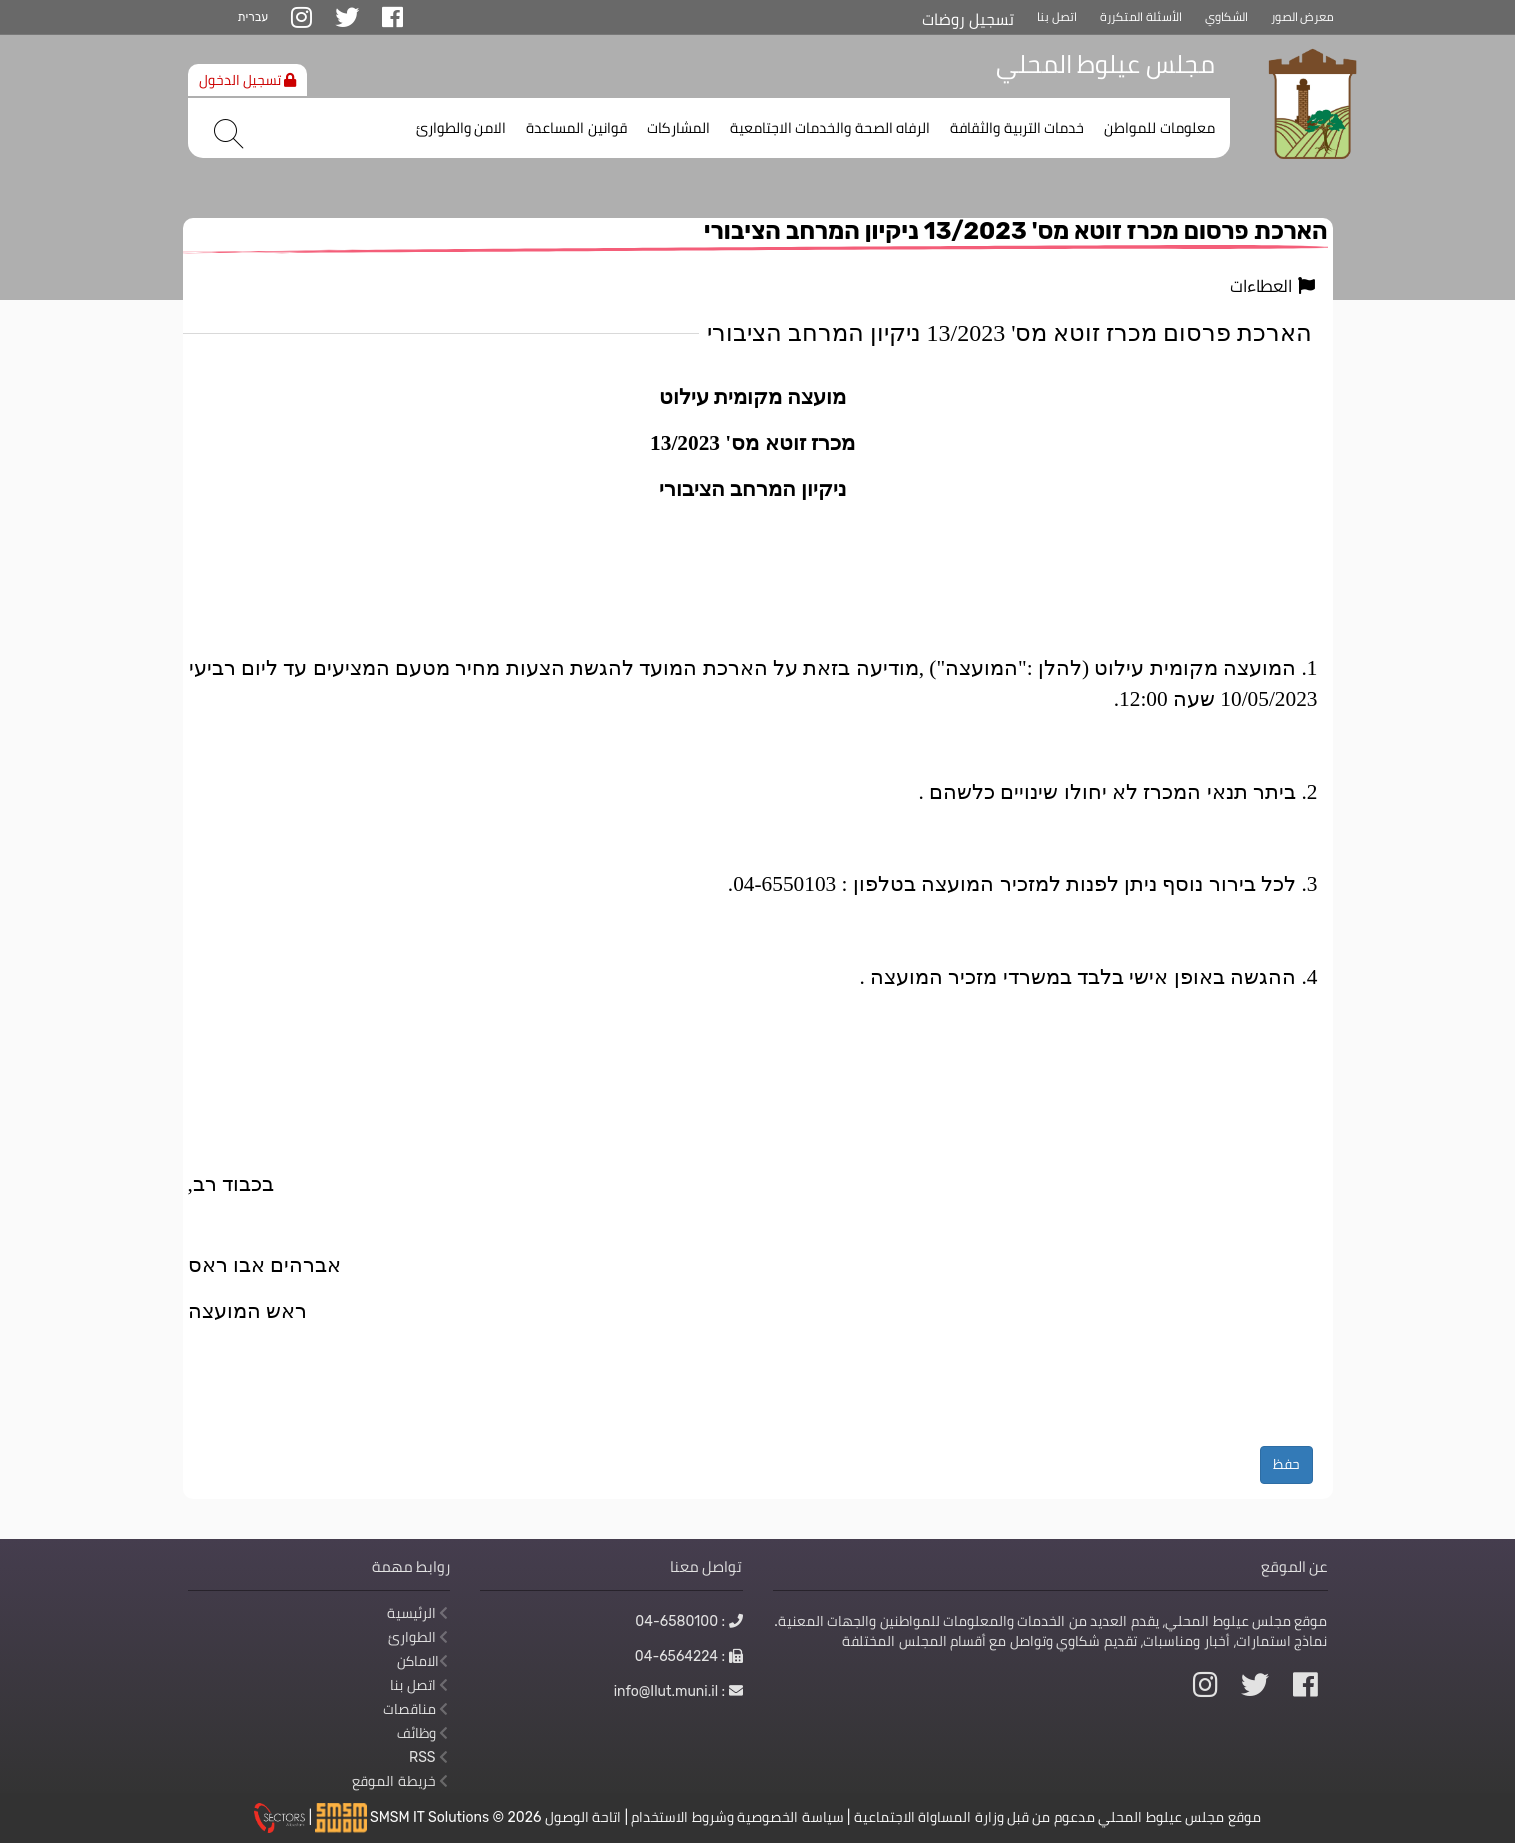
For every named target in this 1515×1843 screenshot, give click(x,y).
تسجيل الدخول (248, 80)
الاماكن (422, 1661)
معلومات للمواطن (1159, 128)
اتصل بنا (1057, 16)
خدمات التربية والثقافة (1017, 128)
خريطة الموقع (400, 1781)
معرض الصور (1303, 16)
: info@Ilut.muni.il (678, 1691)
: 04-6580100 (688, 1621)
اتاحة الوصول (583, 1817)
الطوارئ (418, 1637)
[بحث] (228, 134)
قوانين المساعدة (576, 128)
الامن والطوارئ (461, 128)
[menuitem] (1159, 123)
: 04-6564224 (689, 1656)
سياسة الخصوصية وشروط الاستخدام (737, 1817)
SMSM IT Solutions (431, 1817)
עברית (253, 16)
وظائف (422, 1733)
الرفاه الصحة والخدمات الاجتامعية (830, 128)
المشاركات (678, 128)
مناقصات (415, 1709)
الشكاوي (1226, 16)
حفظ (1286, 1464)
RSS (428, 1757)
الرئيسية (417, 1613)
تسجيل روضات (968, 19)
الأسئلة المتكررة (1141, 16)
